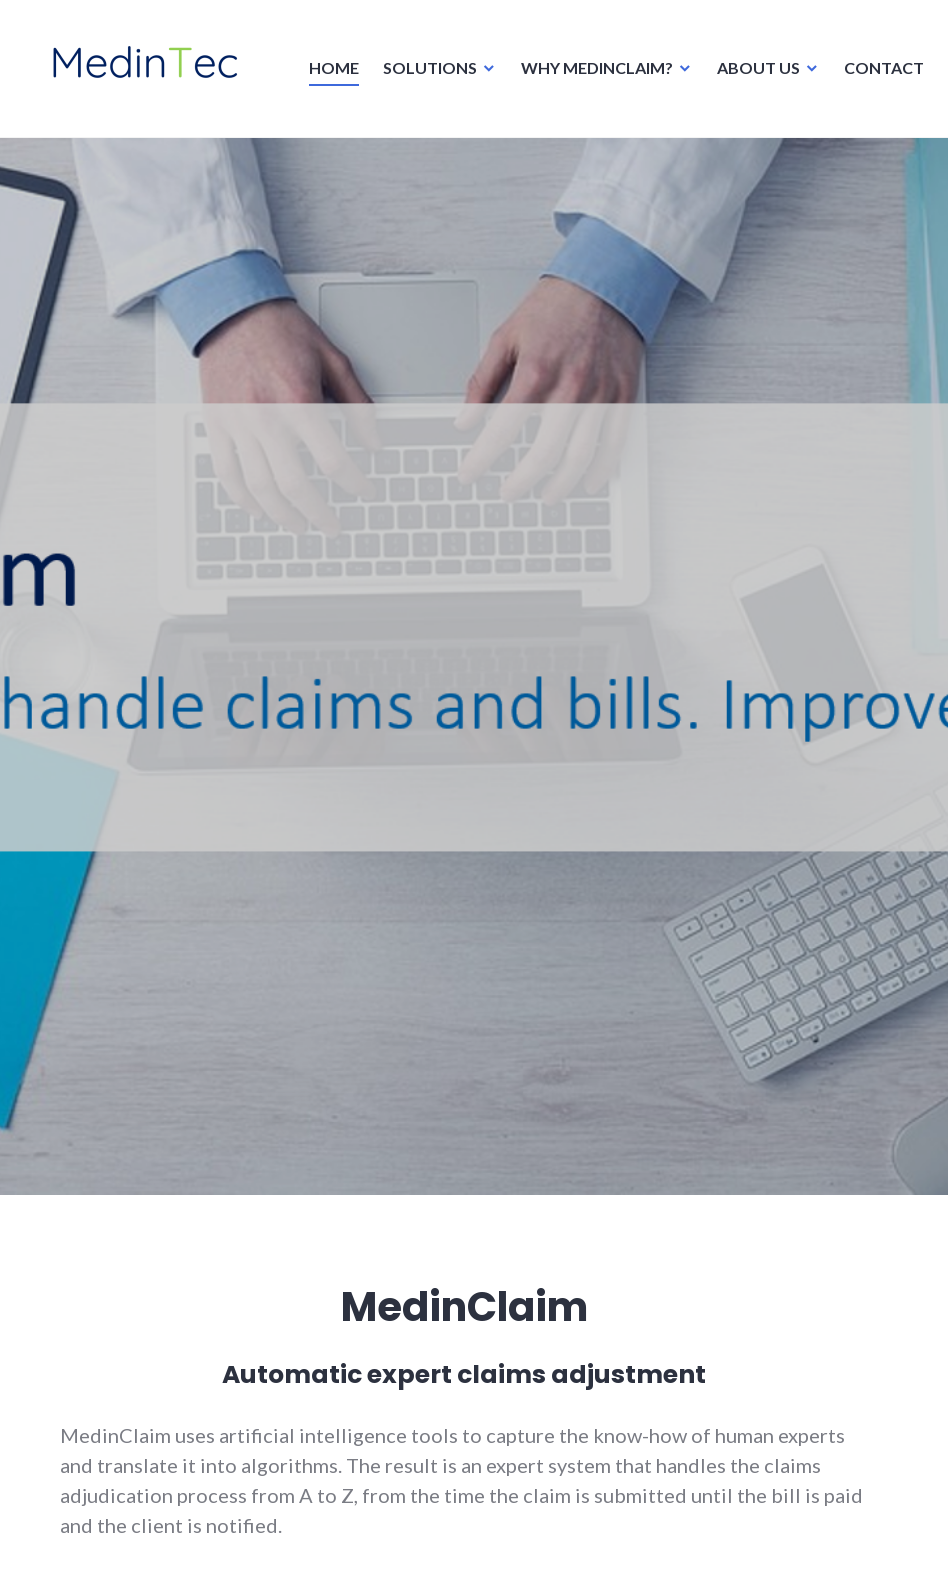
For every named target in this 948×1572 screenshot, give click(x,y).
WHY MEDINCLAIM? (591, 73)
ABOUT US (752, 73)
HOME (328, 73)
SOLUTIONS (424, 73)
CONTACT (878, 73)
